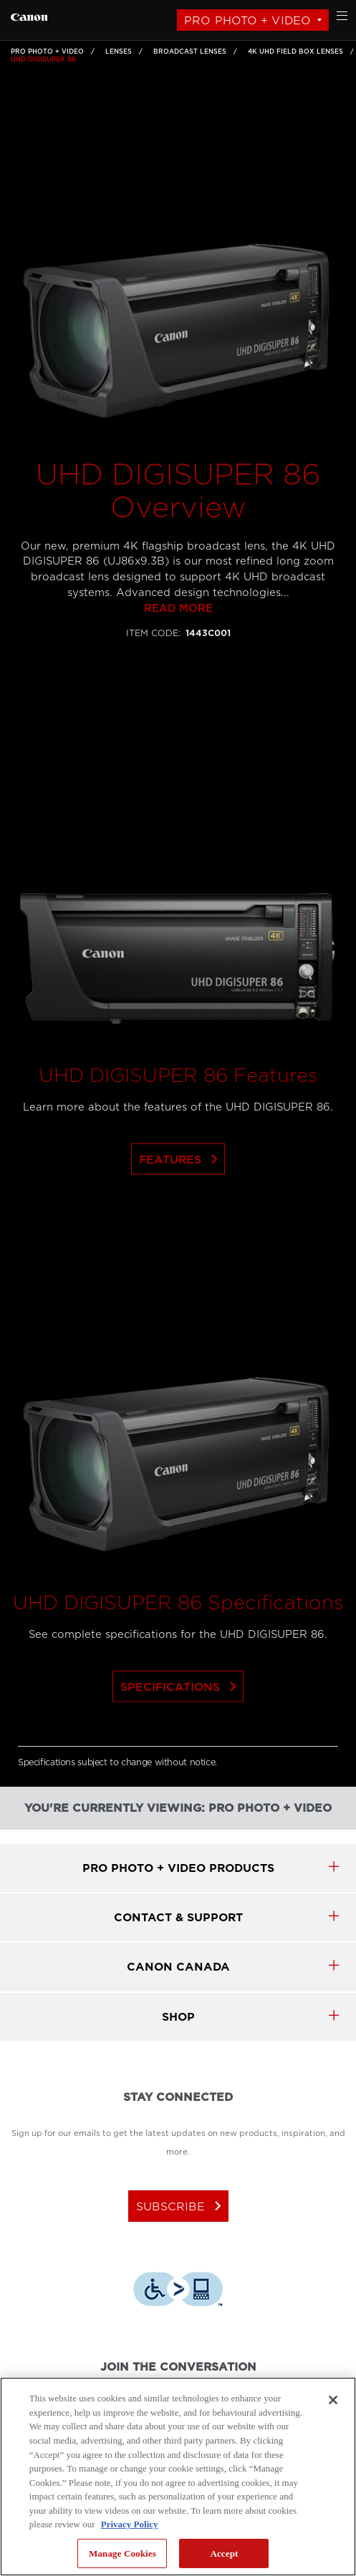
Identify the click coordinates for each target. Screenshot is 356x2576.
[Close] (333, 2400)
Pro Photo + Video (247, 20)
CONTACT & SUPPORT (178, 1917)
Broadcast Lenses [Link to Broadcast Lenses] (189, 51)
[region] (178, 2476)
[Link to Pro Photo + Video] (29, 15)
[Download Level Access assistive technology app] (178, 2291)
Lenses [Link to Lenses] (118, 51)
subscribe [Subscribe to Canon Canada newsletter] (181, 2206)
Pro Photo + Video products (178, 1868)
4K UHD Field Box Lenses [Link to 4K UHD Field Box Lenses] (295, 51)
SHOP (178, 2017)
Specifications (181, 1713)
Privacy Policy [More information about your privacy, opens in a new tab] (129, 2524)
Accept (224, 2553)
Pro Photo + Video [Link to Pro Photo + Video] (47, 51)
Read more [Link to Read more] (178, 635)
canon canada (178, 1967)
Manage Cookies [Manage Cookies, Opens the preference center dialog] (122, 2553)
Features (181, 1186)
